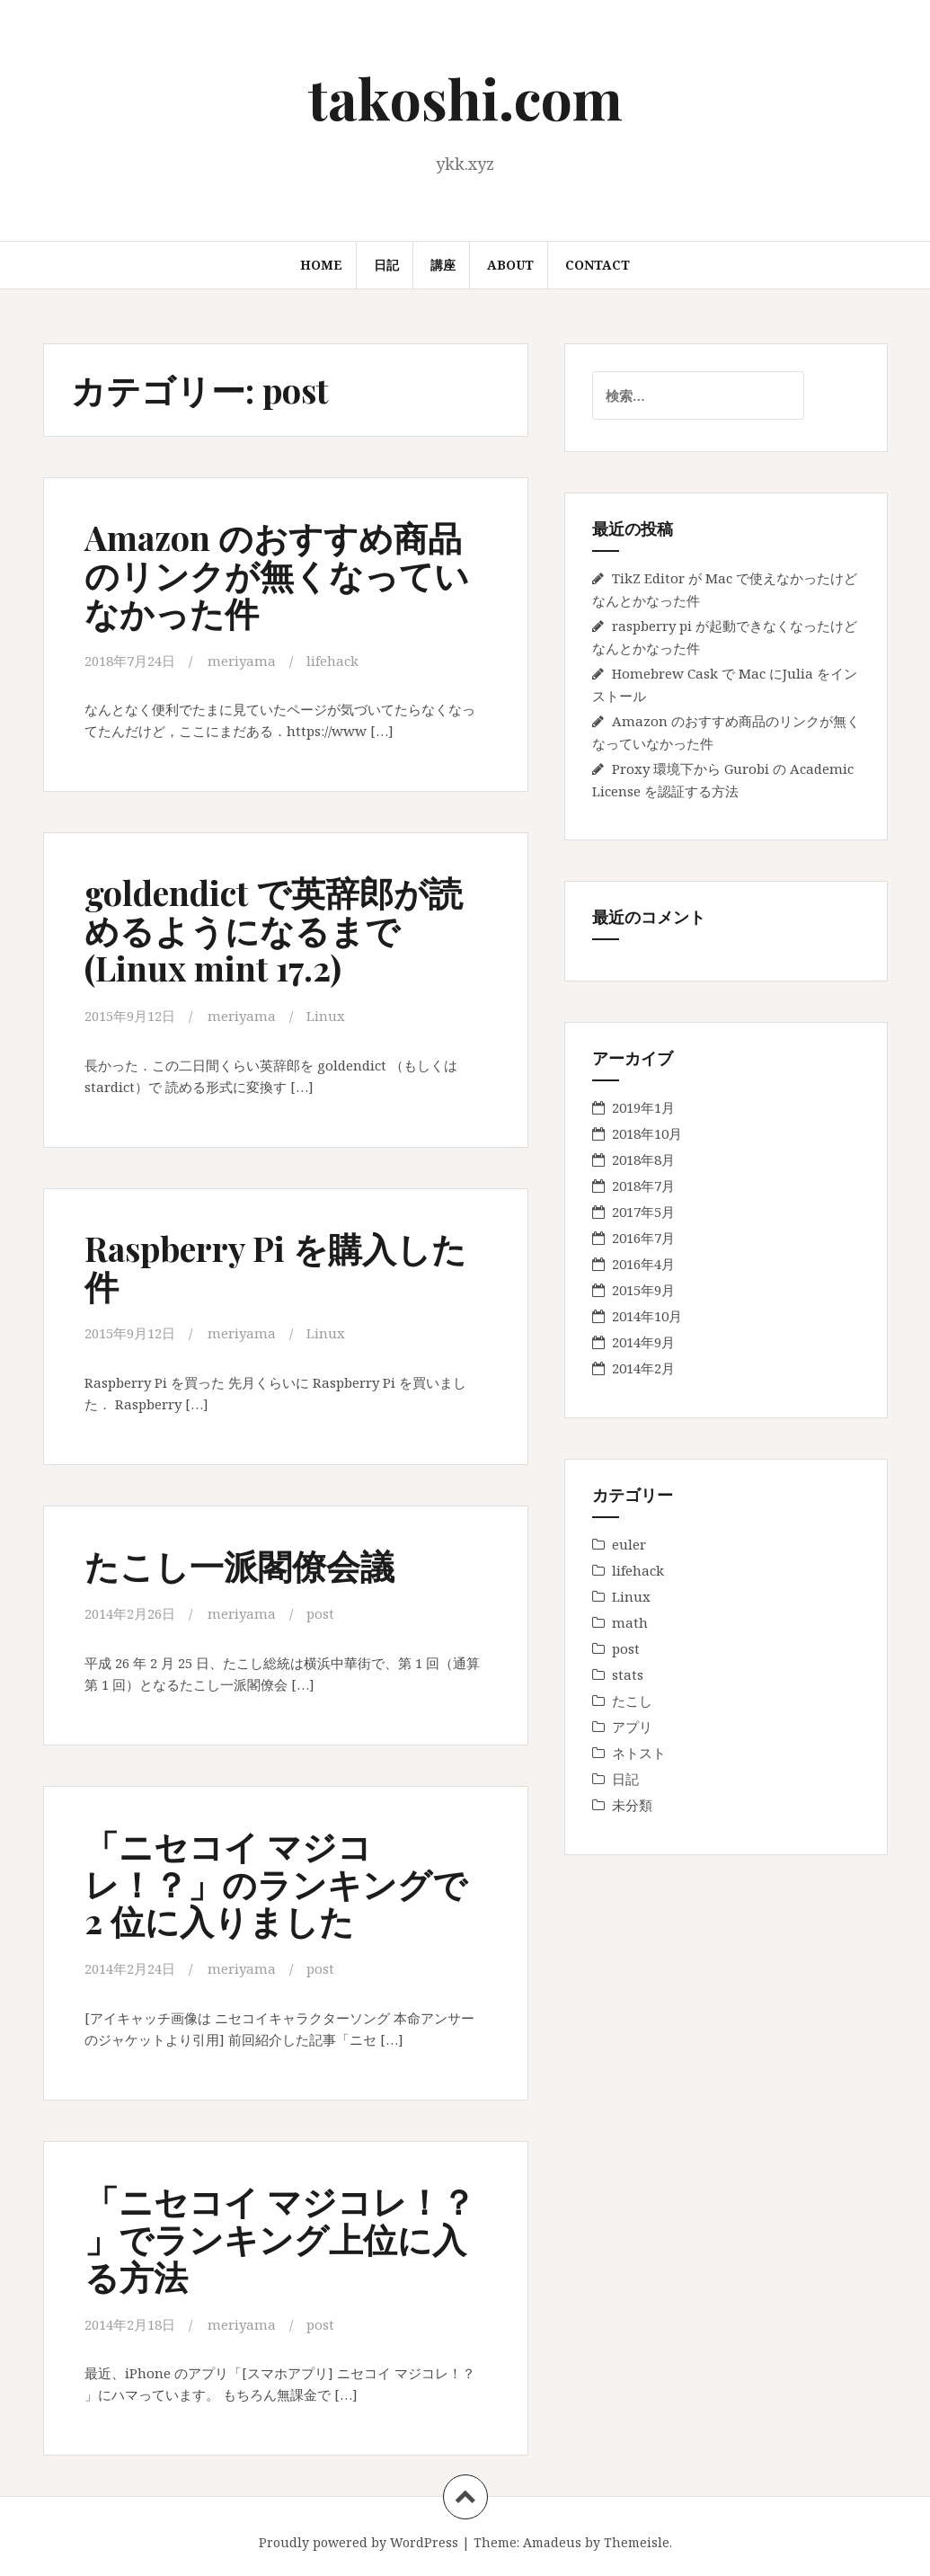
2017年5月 (643, 1212)
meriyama (242, 661)
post (320, 1611)
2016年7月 (643, 1238)
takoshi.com (465, 97)
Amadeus (552, 2537)
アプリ (632, 1727)
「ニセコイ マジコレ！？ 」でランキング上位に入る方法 (279, 2235)
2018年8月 (643, 1159)
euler (629, 1544)
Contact (597, 264)
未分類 (632, 1805)
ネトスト (639, 1753)
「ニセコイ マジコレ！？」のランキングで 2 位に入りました (275, 1880)
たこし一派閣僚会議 (239, 1563)
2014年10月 (647, 1316)
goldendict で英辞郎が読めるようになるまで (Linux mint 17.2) (274, 929)
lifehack (332, 661)
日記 (386, 264)
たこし (632, 1701)
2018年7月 (643, 1186)
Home (321, 264)
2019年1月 (643, 1107)
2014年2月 (643, 1368)
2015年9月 (643, 1290)
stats (627, 1674)
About (510, 264)
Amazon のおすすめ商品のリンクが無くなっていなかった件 (276, 574)
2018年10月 (647, 1133)
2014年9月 (643, 1342)
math (630, 1622)
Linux (325, 1015)
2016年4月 (643, 1264)
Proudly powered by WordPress (358, 2537)
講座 (443, 264)
